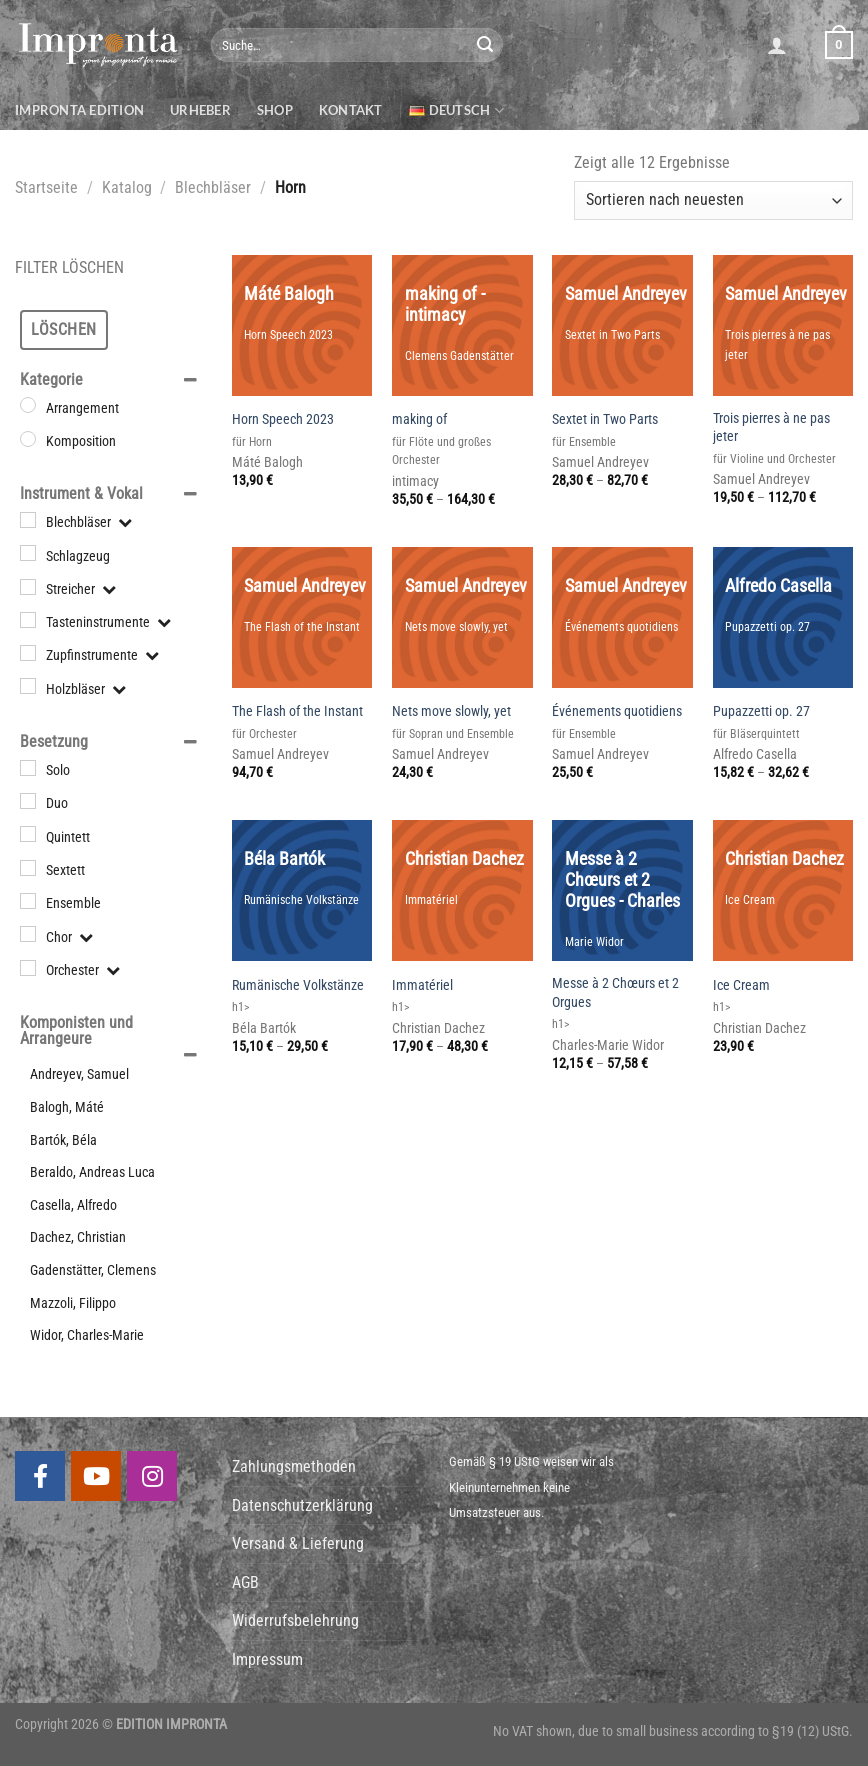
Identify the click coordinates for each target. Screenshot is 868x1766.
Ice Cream (741, 985)
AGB (245, 1582)
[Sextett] (28, 868)
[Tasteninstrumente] (28, 620)
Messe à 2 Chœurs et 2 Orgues (615, 993)
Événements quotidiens (617, 711)
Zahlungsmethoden (294, 1466)
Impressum (267, 1659)
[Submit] (485, 45)
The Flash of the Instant (297, 711)
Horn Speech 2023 (283, 419)
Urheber (200, 110)
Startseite (46, 187)
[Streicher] (28, 586)
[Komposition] (28, 439)
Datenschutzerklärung (302, 1505)
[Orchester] (28, 968)
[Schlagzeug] (28, 553)
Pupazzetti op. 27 (761, 711)
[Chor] (28, 934)
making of (419, 419)
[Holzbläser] (28, 686)
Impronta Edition (79, 110)
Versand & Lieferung (298, 1543)
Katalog (127, 187)
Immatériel (422, 985)
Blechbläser (213, 187)
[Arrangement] (28, 405)
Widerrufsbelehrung (295, 1620)
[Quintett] (28, 834)
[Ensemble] (28, 901)
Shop (275, 110)
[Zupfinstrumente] (28, 653)
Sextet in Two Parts (605, 419)
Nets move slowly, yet (451, 711)
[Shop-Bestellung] (713, 200)
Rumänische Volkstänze (298, 985)
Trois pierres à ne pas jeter (771, 428)
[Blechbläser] (28, 520)
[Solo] (28, 768)
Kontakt (351, 110)
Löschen (63, 329)
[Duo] (28, 801)
